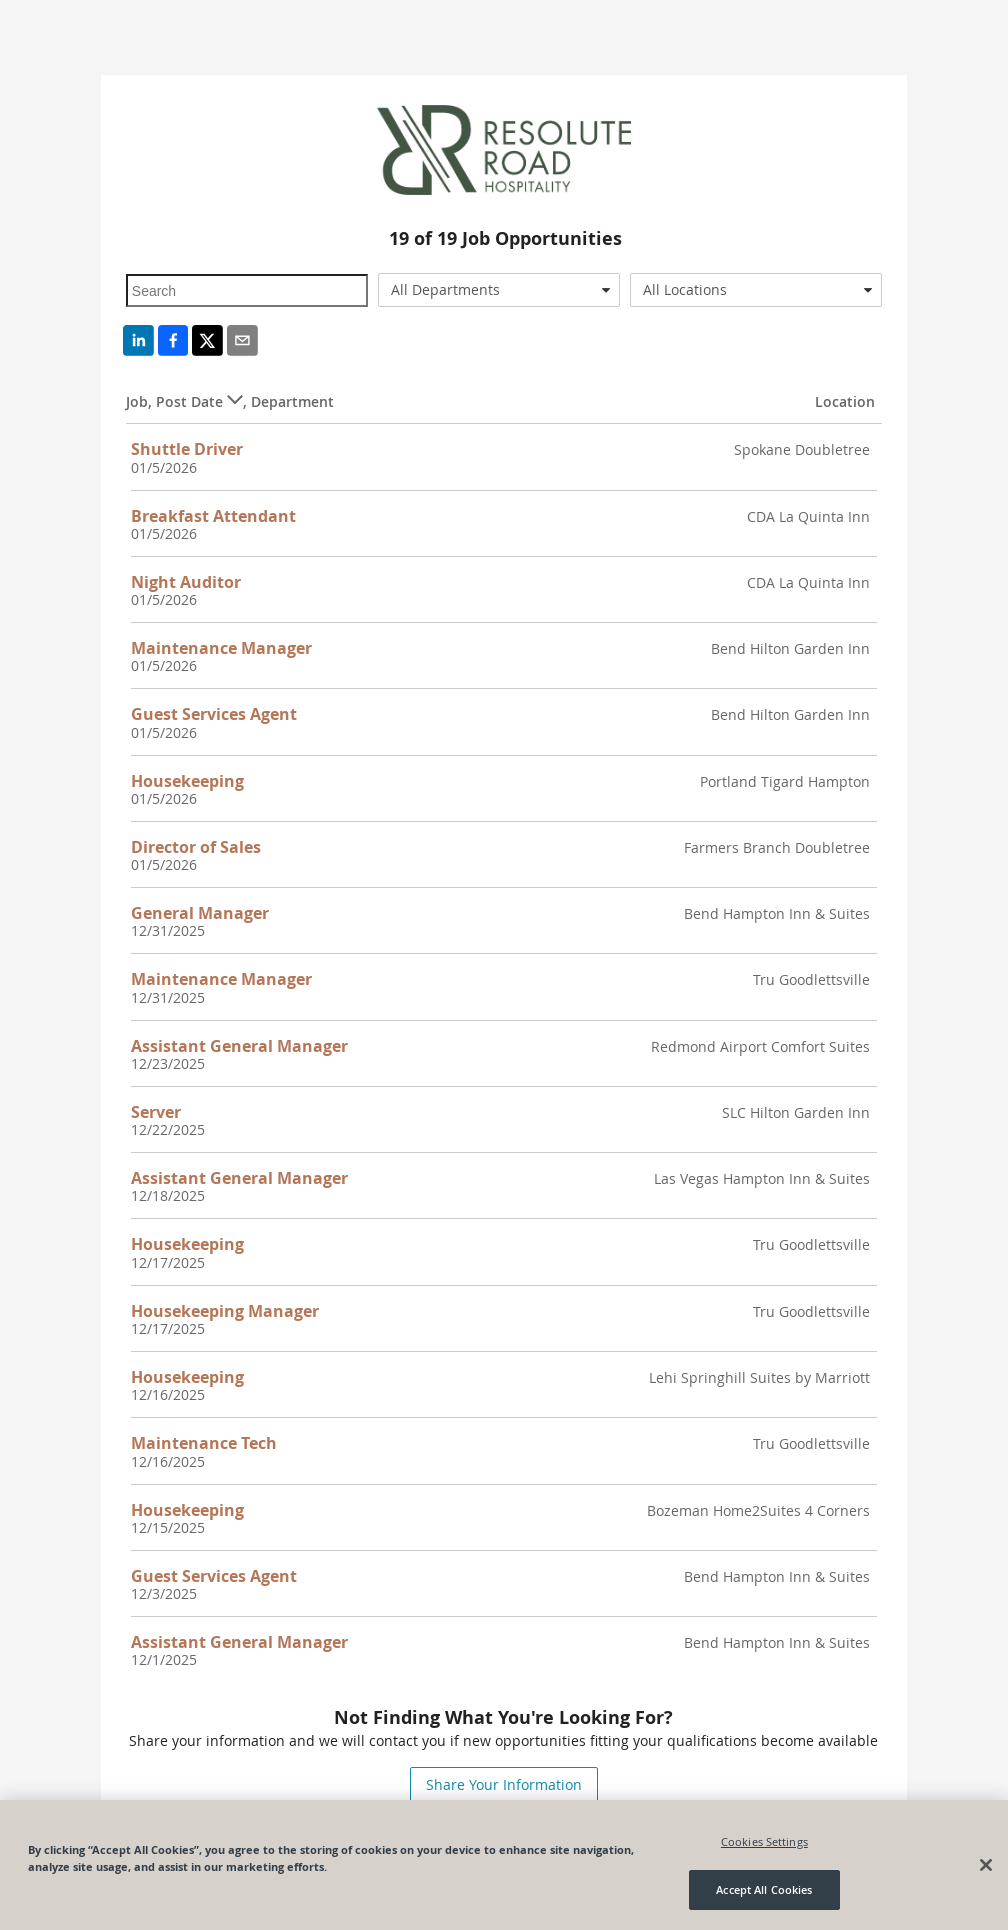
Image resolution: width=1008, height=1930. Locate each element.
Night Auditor (186, 582)
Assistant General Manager (239, 1046)
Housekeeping (187, 781)
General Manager (200, 913)
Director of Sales (196, 847)
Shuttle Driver (187, 449)
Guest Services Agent (214, 714)
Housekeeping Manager (225, 1311)
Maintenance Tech (204, 1443)
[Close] (986, 1865)
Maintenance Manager (221, 648)
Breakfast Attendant (213, 516)
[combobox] (499, 290)
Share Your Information (504, 1784)
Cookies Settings (764, 1841)
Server (156, 1112)
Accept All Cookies (764, 1890)
